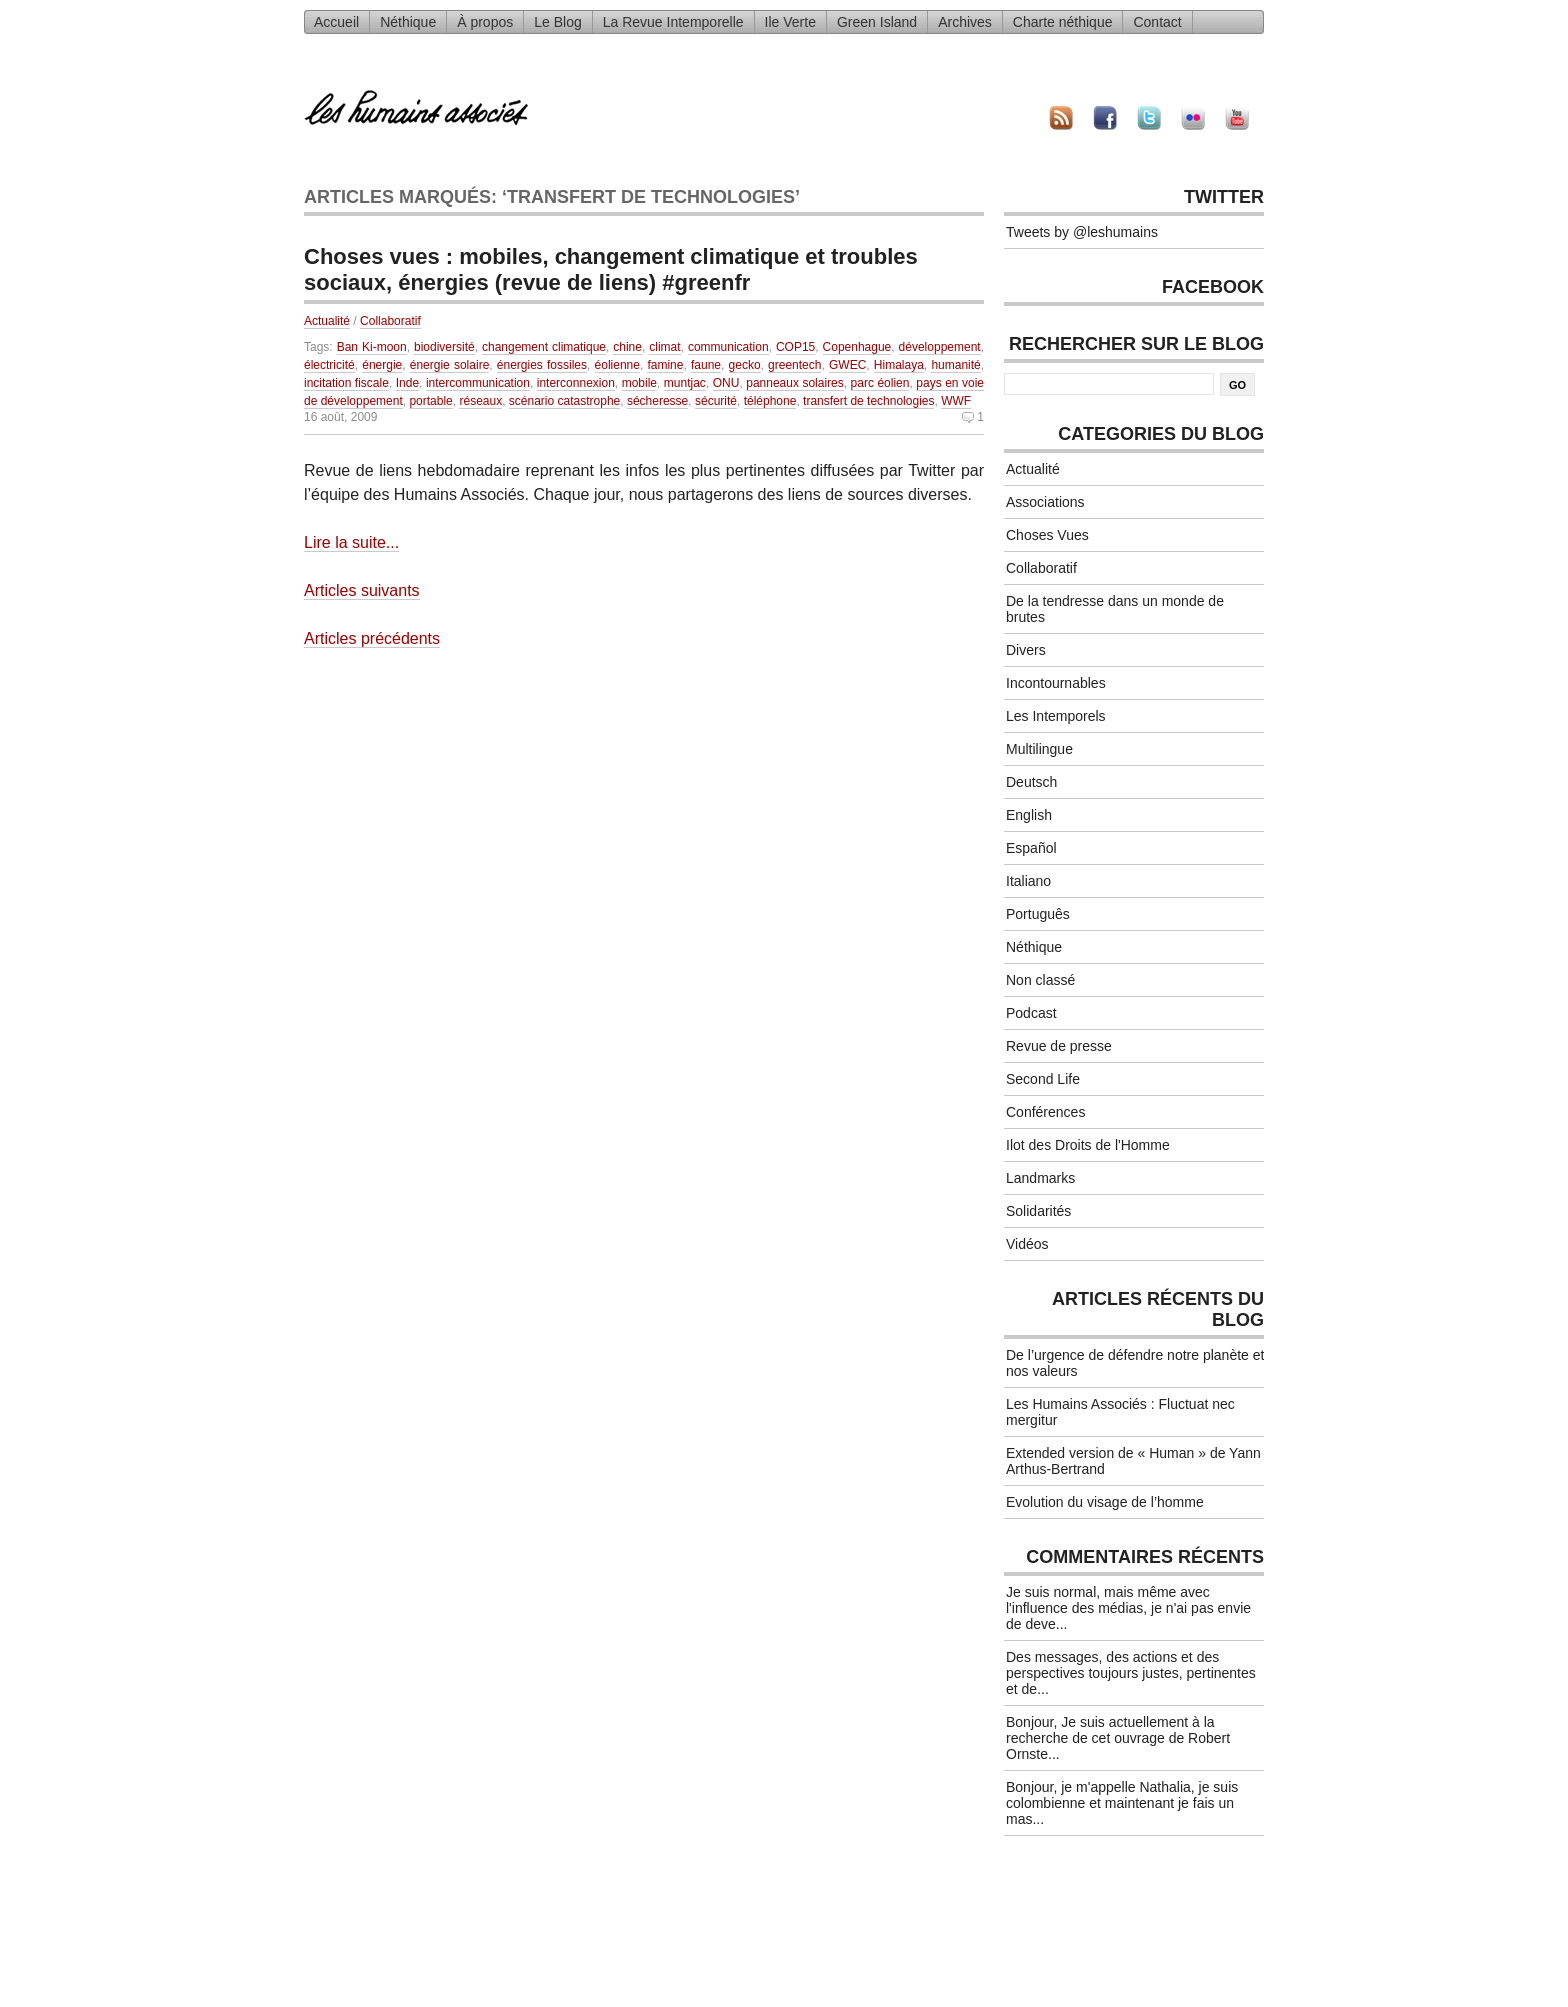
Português (1038, 914)
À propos (485, 22)
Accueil (336, 22)
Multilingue (1039, 749)
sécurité (716, 401)
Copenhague (857, 347)
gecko (745, 365)
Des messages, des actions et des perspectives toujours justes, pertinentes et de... (1131, 1673)
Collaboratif (390, 321)
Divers (1026, 650)
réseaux (480, 401)
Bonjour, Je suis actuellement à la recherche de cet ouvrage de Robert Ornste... (1118, 1738)
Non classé (1040, 980)
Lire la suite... (351, 542)
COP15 (795, 347)
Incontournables (1056, 683)
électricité (329, 365)
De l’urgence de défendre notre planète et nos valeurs (1135, 1363)
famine (665, 365)
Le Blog (557, 22)
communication (728, 347)
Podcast (1031, 1013)
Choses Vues (1047, 535)
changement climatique (544, 347)
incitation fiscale (346, 383)
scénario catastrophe (564, 401)
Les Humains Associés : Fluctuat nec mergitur (1120, 1412)
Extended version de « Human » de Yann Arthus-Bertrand (1133, 1461)
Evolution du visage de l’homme (1105, 1502)
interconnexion (576, 383)
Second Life (1043, 1079)
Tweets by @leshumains (1082, 232)
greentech (794, 365)
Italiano (1028, 881)
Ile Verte (790, 22)
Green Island (877, 22)
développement (940, 347)
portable (430, 401)
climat (664, 347)
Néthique (408, 22)
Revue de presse (1059, 1046)
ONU (726, 383)
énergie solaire (450, 365)
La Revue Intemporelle (673, 22)
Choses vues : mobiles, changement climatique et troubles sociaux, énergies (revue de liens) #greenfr (611, 269)
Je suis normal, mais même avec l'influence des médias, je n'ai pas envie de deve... (1128, 1608)
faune (706, 365)
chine (627, 347)
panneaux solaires (795, 383)
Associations (1045, 502)
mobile (639, 383)
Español (1031, 848)
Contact (1157, 22)
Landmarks (1040, 1178)
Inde (407, 383)
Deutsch (1031, 782)
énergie (382, 365)
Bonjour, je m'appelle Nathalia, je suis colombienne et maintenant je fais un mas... (1122, 1803)
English (1029, 815)
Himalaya (899, 365)
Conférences (1045, 1112)
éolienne (617, 365)
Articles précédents (372, 638)
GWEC (847, 365)
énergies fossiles (542, 365)
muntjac (685, 383)
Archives (965, 22)
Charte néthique (1063, 22)
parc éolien (880, 383)
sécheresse (657, 401)
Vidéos (1027, 1244)
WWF (956, 401)
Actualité (327, 321)
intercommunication (478, 383)
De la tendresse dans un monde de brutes (1115, 609)
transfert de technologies (868, 401)
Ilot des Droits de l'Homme (1088, 1145)
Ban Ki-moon (372, 347)
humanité (955, 365)
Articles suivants (362, 590)
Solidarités (1038, 1211)
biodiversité (444, 347)
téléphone (770, 401)
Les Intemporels (1056, 716)
